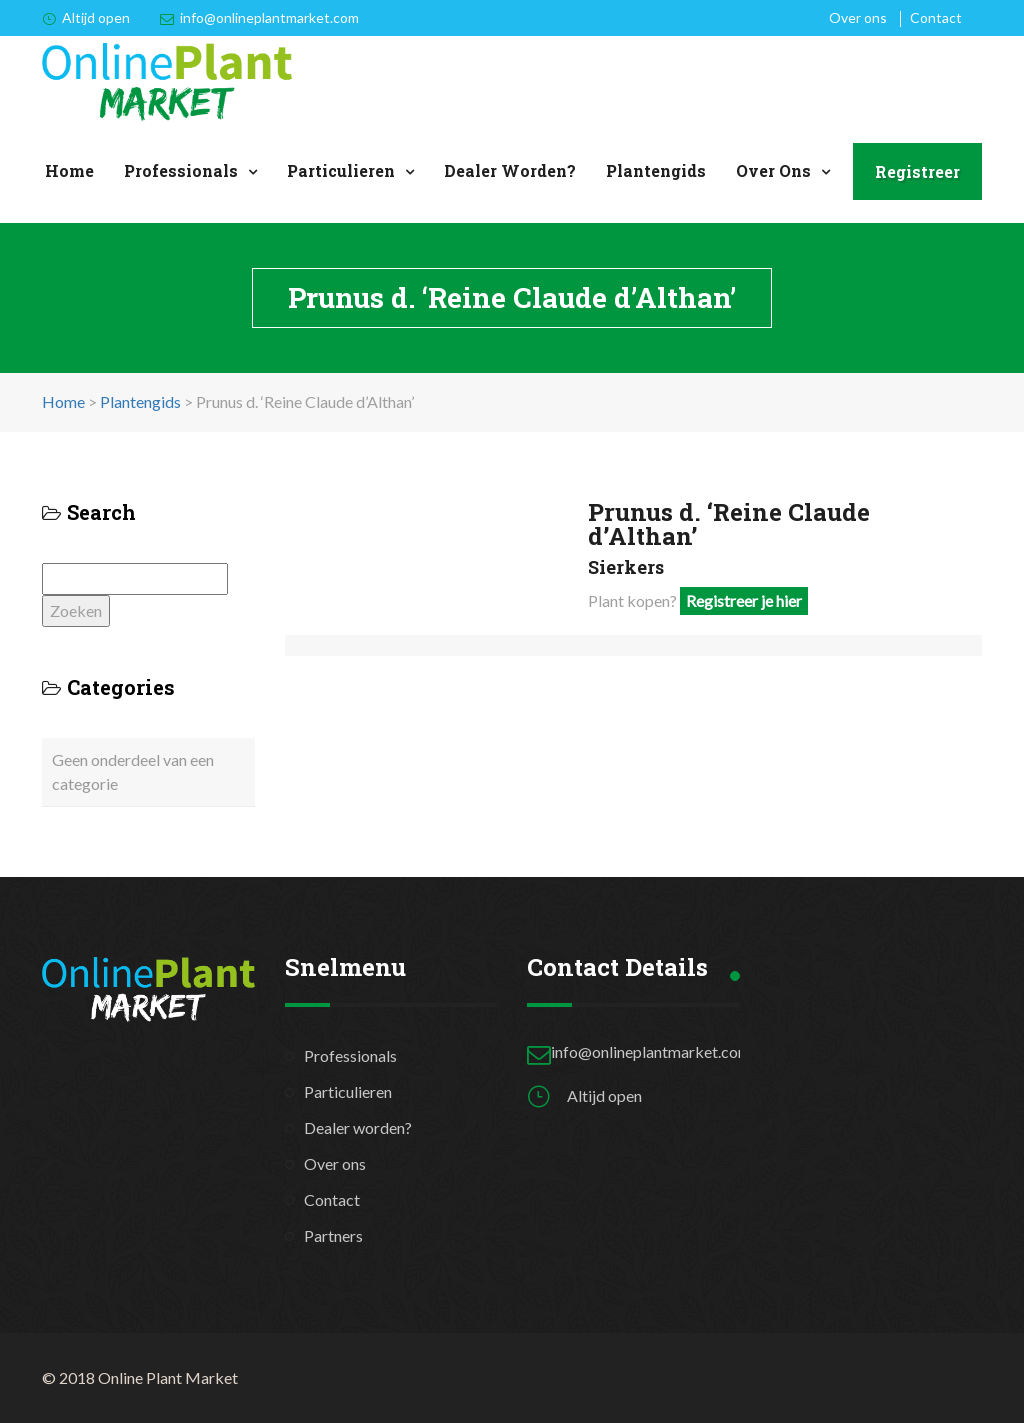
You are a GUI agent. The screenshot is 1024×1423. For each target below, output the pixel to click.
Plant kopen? (698, 600)
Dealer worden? (510, 170)
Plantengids (656, 170)
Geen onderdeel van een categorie (133, 771)
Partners (333, 1235)
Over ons (858, 17)
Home (69, 170)
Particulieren (341, 170)
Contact (936, 17)
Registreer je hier (744, 600)
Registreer (917, 171)
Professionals (181, 170)
